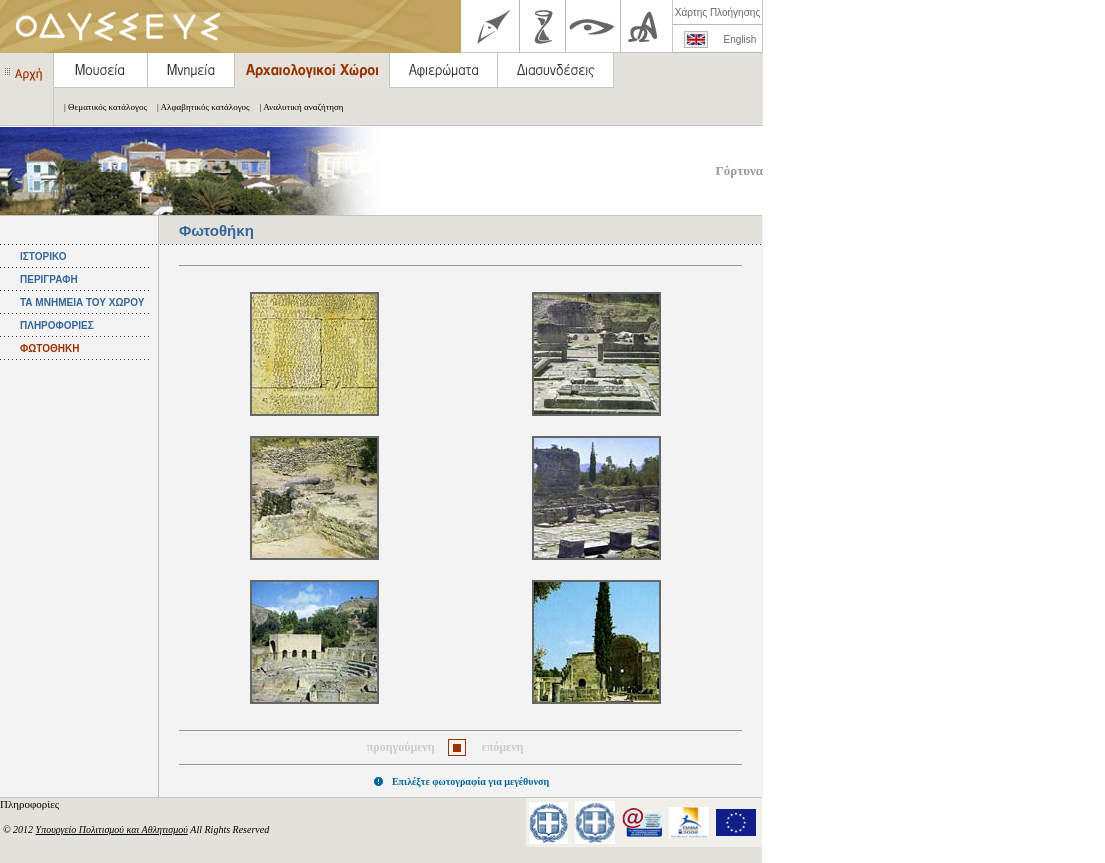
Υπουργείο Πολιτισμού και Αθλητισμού (112, 829)
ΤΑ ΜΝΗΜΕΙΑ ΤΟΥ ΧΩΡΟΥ (82, 302)
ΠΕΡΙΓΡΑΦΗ (49, 279)
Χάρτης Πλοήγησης (717, 12)
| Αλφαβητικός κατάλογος (198, 107)
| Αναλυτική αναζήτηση (297, 107)
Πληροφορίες (31, 804)
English (740, 39)
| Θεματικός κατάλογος (100, 107)
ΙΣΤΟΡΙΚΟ (43, 256)
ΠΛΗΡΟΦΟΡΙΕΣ (57, 325)
